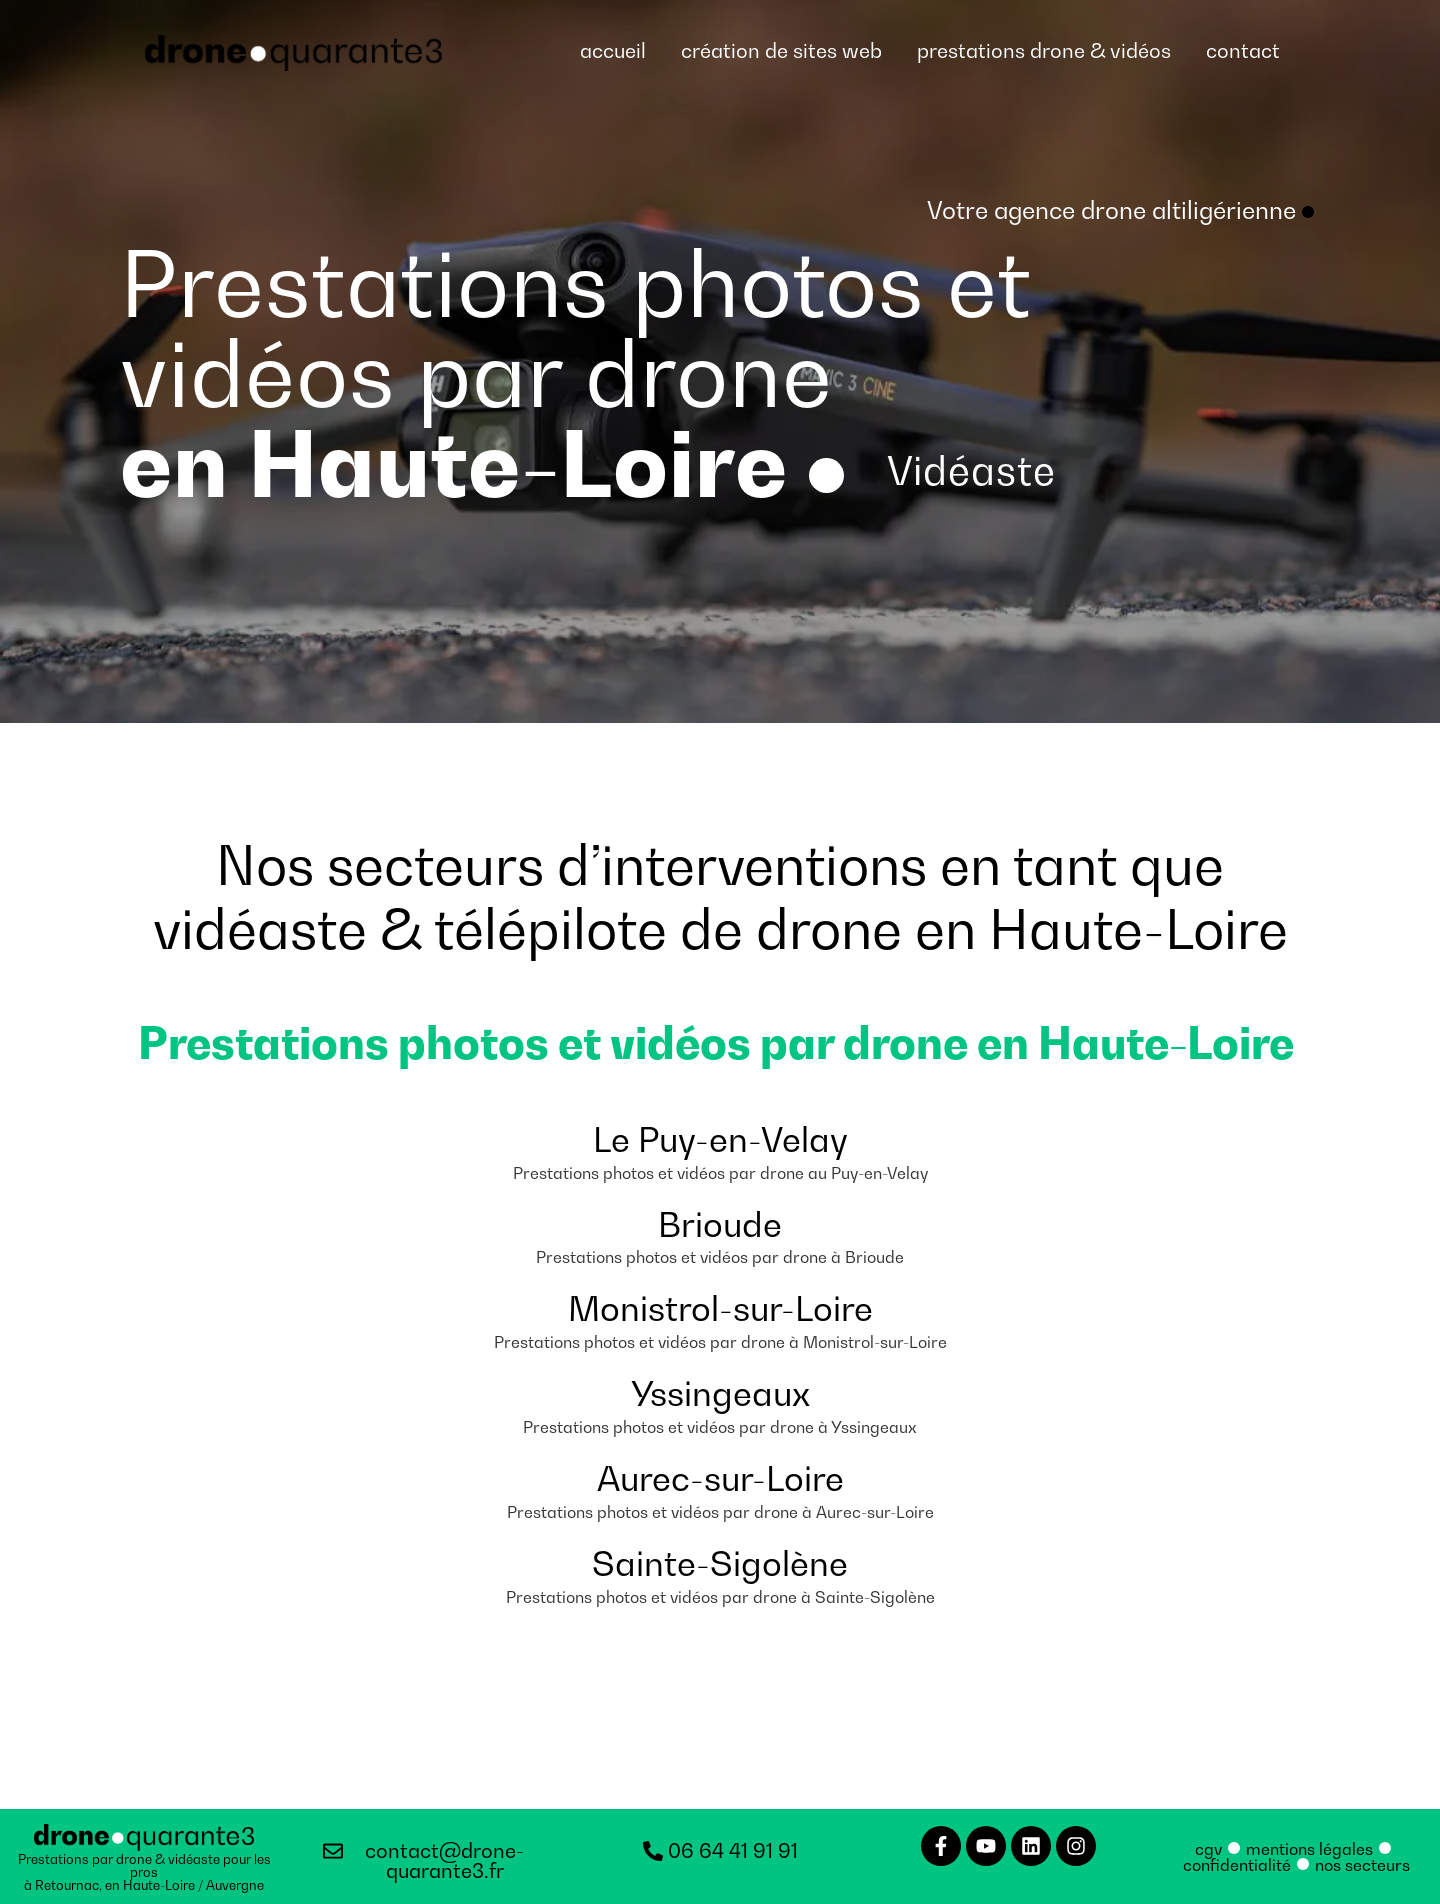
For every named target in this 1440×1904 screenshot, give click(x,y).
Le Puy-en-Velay (720, 1138)
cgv (1208, 1848)
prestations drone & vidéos (1044, 51)
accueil (613, 51)
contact (1243, 51)
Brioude (720, 1223)
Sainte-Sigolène (720, 1562)
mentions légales (1309, 1848)
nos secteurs (1362, 1864)
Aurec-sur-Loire (720, 1477)
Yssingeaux (720, 1393)
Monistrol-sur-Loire (720, 1308)
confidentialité (1237, 1864)
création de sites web (781, 51)
